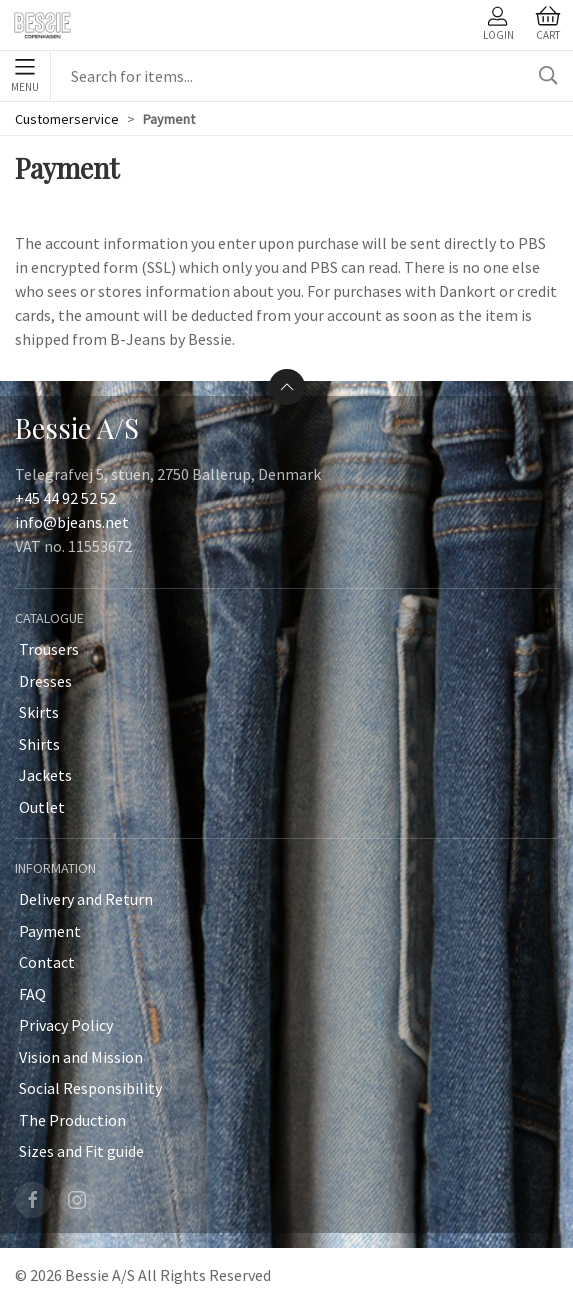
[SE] (41, 25)
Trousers (49, 649)
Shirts (39, 744)
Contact (47, 962)
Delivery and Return (86, 899)
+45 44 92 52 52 (65, 498)
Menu (25, 76)
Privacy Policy (66, 1025)
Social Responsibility (90, 1088)
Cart (548, 24)
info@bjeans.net (72, 522)
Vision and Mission (81, 1057)
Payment (50, 931)
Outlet (42, 807)
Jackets (45, 775)
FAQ (32, 994)
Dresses (45, 681)
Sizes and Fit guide (81, 1151)
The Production (72, 1120)
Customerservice (67, 119)
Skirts (39, 712)
